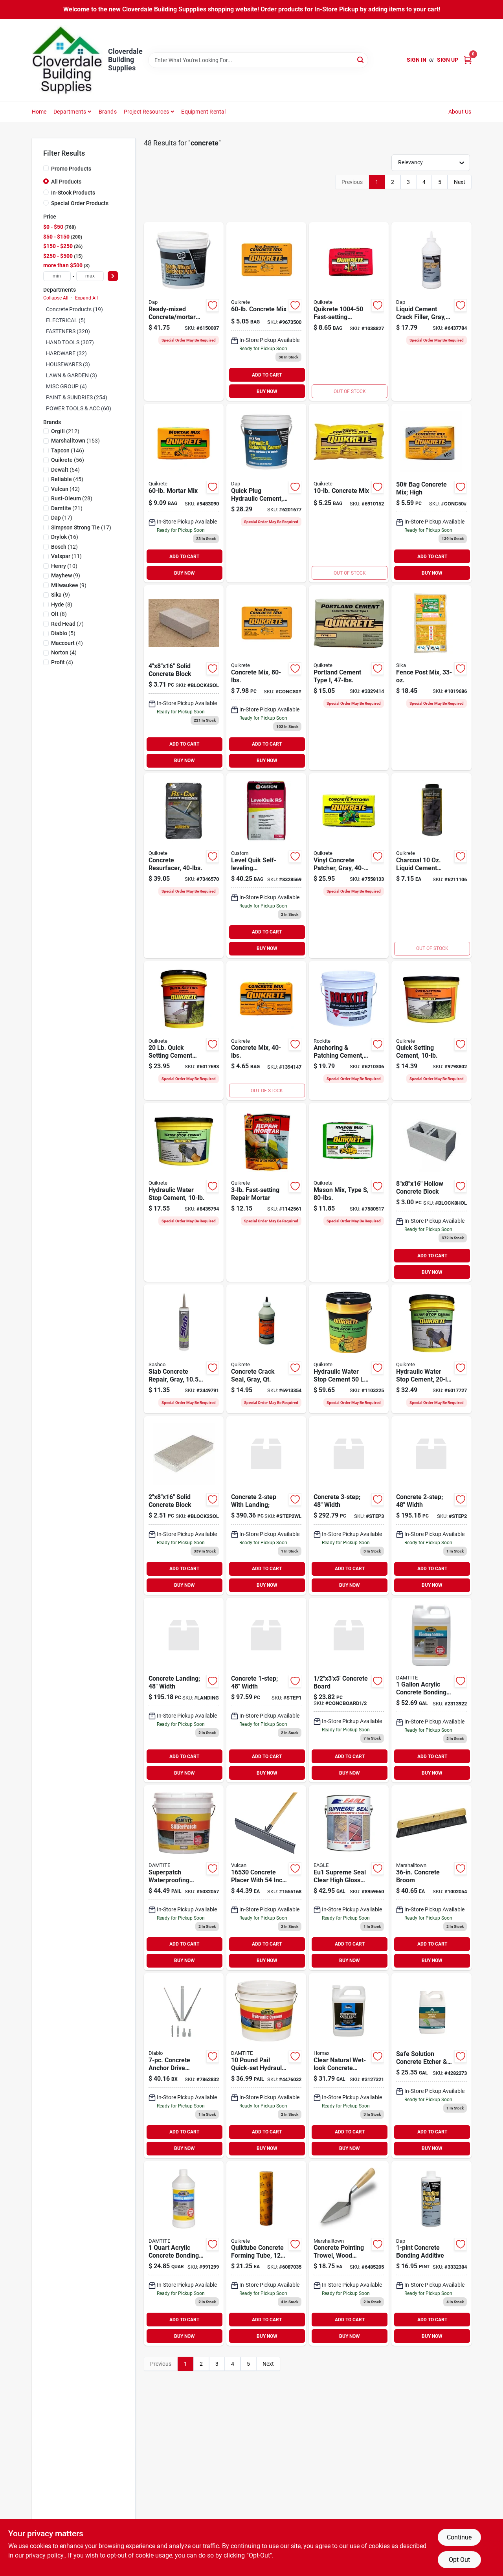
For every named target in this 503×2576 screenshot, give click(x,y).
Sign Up (447, 60)
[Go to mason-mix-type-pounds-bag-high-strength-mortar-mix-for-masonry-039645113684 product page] (349, 1192)
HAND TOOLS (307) (70, 342)
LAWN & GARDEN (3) (71, 375)
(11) (66, 556)
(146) (67, 450)
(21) (67, 508)
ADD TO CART (267, 375)
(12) (64, 547)
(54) (65, 470)
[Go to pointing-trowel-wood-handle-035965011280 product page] (349, 2253)
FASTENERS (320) (68, 331)
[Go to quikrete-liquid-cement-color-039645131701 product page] (431, 865)
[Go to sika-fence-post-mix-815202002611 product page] (431, 677)
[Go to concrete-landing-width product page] (184, 1690)
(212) (65, 431)
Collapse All (55, 298)
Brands (108, 111)
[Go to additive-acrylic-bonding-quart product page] (184, 2253)
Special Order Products (79, 203)
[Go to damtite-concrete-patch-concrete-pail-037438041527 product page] (184, 1877)
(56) (67, 460)
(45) (67, 479)
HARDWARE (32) (66, 353)
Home (39, 111)
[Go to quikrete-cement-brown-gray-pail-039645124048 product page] (184, 1031)
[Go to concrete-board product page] (349, 1690)
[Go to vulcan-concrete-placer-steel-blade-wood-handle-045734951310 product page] (266, 1877)
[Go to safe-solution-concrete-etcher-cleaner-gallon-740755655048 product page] (431, 2065)
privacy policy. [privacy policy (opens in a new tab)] (45, 2555)
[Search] (361, 59)
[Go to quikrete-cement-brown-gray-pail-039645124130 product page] (431, 1031)
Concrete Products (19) (74, 309)
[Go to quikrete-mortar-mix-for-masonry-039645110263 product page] (184, 493)
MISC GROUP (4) (66, 386)
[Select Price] (113, 276)
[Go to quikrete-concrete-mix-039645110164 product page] (266, 311)
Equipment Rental (203, 111)
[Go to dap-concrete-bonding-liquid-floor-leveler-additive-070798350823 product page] (431, 2253)
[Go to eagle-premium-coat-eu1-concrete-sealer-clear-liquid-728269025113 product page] (349, 1877)
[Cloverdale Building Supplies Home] (67, 60)
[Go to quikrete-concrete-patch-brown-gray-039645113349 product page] (349, 865)
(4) (67, 643)
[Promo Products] (46, 168)
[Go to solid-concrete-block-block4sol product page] (184, 677)
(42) (65, 489)
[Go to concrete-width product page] (431, 1505)
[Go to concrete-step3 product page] (349, 1505)
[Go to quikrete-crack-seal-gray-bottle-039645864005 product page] (266, 1348)
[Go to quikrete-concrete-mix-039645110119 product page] (349, 493)
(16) (64, 537)
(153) (75, 440)
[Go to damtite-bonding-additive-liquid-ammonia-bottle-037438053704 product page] (431, 1690)
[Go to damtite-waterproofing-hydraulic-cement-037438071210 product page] (266, 2065)
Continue (459, 2537)
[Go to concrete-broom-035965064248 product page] (431, 1877)
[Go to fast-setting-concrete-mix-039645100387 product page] (349, 311)
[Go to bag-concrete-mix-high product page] (431, 493)
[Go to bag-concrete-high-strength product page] (266, 677)
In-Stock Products (73, 193)
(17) (61, 517)
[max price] (90, 276)
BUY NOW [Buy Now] (267, 391)
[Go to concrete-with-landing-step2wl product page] (266, 1505)
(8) (61, 604)
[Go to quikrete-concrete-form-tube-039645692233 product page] (266, 2253)
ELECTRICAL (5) (66, 320)
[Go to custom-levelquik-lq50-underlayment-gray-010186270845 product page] (266, 865)
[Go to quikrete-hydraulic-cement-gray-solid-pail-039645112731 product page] (184, 1192)
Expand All (86, 298)
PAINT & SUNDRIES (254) (76, 397)
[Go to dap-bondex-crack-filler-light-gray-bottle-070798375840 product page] (431, 311)
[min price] (57, 276)
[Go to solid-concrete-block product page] (184, 1505)
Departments (69, 111)
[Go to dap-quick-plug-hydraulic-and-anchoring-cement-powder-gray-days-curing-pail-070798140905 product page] (266, 493)
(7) (67, 624)
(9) (65, 575)
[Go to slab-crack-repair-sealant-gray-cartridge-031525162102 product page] (184, 1348)
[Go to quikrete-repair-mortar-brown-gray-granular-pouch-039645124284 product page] (266, 1192)
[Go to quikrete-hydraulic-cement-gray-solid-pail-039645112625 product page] (431, 1348)
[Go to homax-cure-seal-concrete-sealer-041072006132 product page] (349, 2065)
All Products (66, 182)
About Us (460, 111)
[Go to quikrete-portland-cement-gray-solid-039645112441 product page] (349, 677)
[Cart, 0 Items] (468, 60)
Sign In (416, 60)
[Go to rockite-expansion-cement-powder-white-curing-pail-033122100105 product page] (349, 1031)
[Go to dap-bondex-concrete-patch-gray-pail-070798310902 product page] (184, 311)
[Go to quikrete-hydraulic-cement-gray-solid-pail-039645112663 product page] (349, 1348)
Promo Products (71, 169)
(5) (63, 633)
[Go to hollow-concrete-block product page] (431, 1192)
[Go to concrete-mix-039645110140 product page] (266, 1031)
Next (459, 182)
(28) (71, 498)
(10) (64, 566)
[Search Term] (258, 60)
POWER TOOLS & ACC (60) (78, 408)
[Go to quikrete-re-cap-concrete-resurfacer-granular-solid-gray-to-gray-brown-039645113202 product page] (184, 865)
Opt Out (459, 2559)
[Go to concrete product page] (266, 1690)
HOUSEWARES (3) (68, 364)
